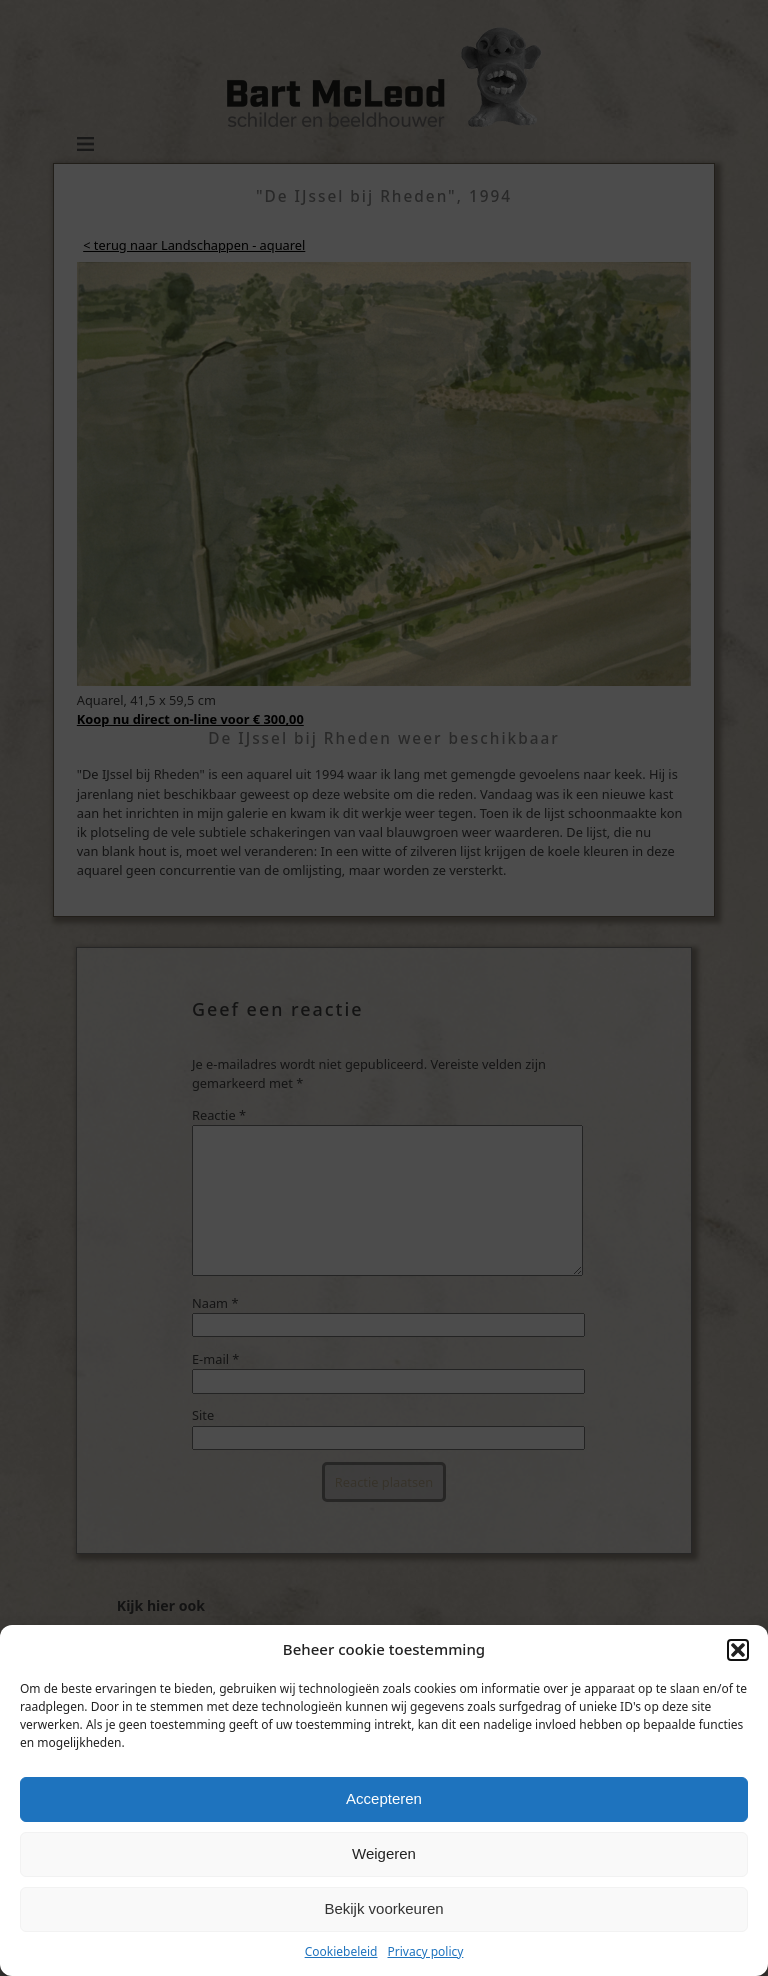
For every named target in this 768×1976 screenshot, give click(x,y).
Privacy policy (426, 1951)
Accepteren (384, 1798)
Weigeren (384, 1853)
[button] (738, 1650)
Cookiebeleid (341, 1951)
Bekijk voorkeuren (383, 1908)
